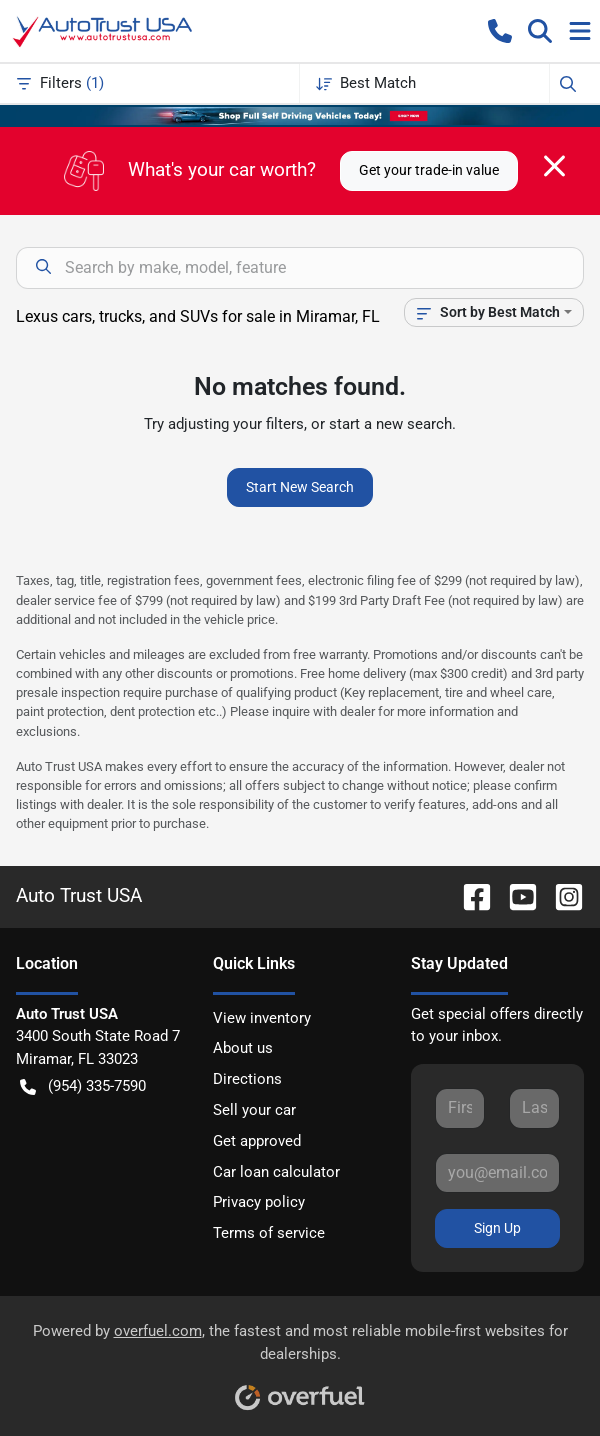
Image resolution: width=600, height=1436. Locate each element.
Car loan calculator (276, 1172)
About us (243, 1048)
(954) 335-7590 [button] (83, 1086)
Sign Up (497, 1228)
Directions (247, 1079)
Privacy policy (259, 1202)
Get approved (257, 1141)
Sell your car (254, 1110)
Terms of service (269, 1233)
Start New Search (300, 487)
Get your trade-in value (429, 170)
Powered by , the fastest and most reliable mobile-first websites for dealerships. (300, 1359)
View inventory (262, 1018)
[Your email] (497, 1173)
